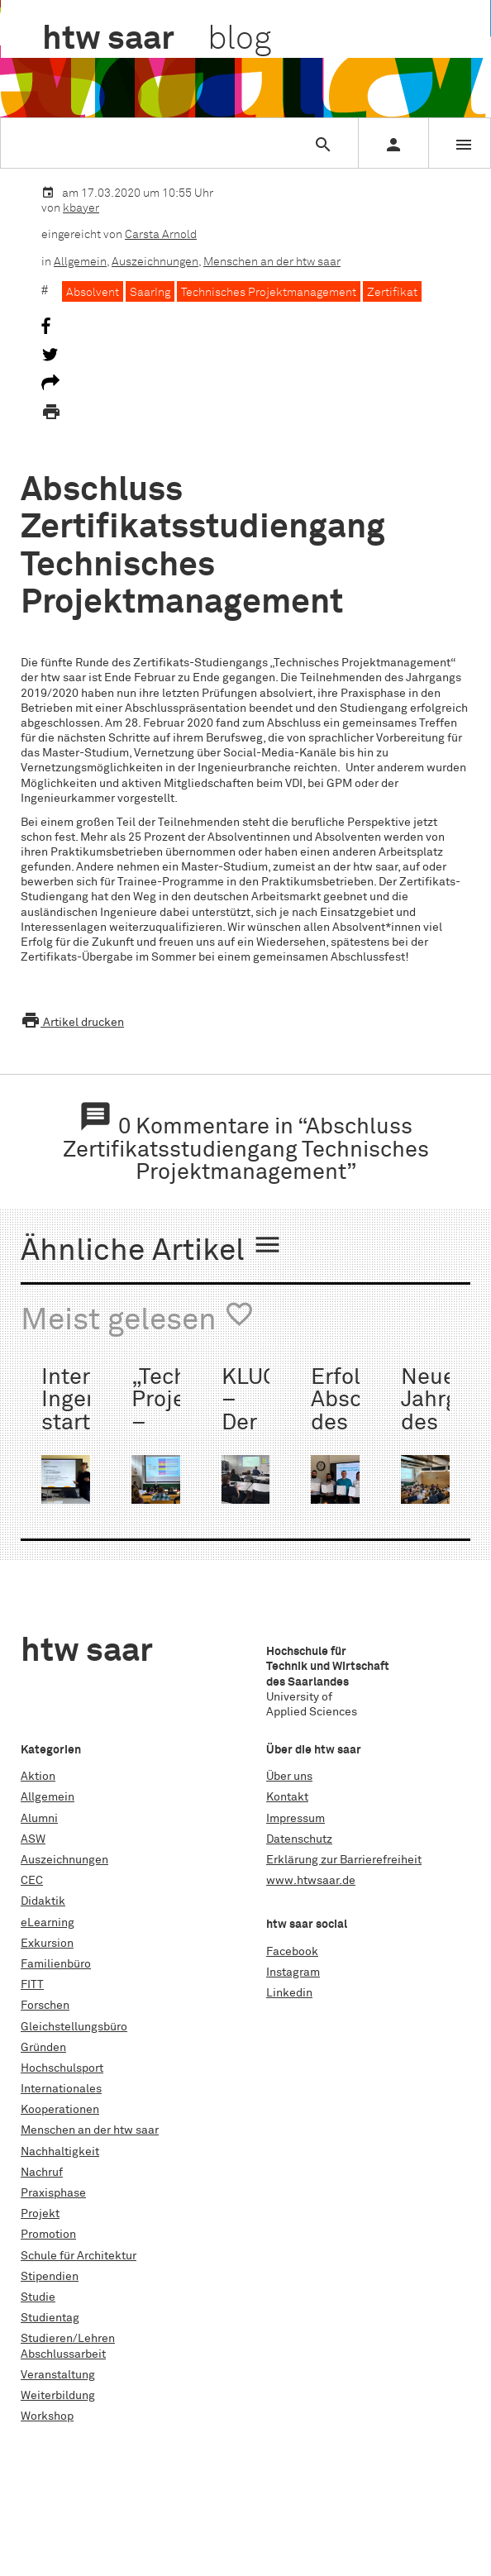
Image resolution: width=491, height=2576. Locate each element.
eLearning (47, 1923)
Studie (38, 2297)
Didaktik (43, 1901)
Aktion (38, 1776)
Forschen (45, 2005)
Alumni (39, 1819)
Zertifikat (392, 292)
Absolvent (92, 292)
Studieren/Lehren (68, 2339)
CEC (32, 1881)
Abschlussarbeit (63, 2354)
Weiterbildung (58, 2396)
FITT (32, 1985)
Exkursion (47, 1943)
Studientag (50, 2318)
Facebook (292, 1952)
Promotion (48, 2234)
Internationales (61, 2089)
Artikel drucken (72, 1022)
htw (156, 39)
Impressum (295, 1819)
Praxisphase (53, 2193)
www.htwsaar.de (310, 1881)
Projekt (40, 2214)
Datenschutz (299, 1839)
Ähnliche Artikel (152, 1248)
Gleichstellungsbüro (74, 2027)
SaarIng (150, 292)
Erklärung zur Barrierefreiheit (344, 1860)
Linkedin (289, 1993)
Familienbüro (56, 1964)
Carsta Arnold (161, 235)
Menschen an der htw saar (272, 262)
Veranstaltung (58, 2375)
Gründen (43, 2048)
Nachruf (42, 2172)
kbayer (81, 208)
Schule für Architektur (78, 2256)
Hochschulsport (62, 2068)
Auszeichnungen (155, 262)
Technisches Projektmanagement (268, 292)
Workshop (47, 2416)
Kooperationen (60, 2110)
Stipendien (50, 2277)
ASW (33, 1839)
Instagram (293, 1972)
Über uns (289, 1776)
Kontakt (287, 1797)
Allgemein (80, 262)
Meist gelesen (138, 1318)
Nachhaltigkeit (60, 2152)
